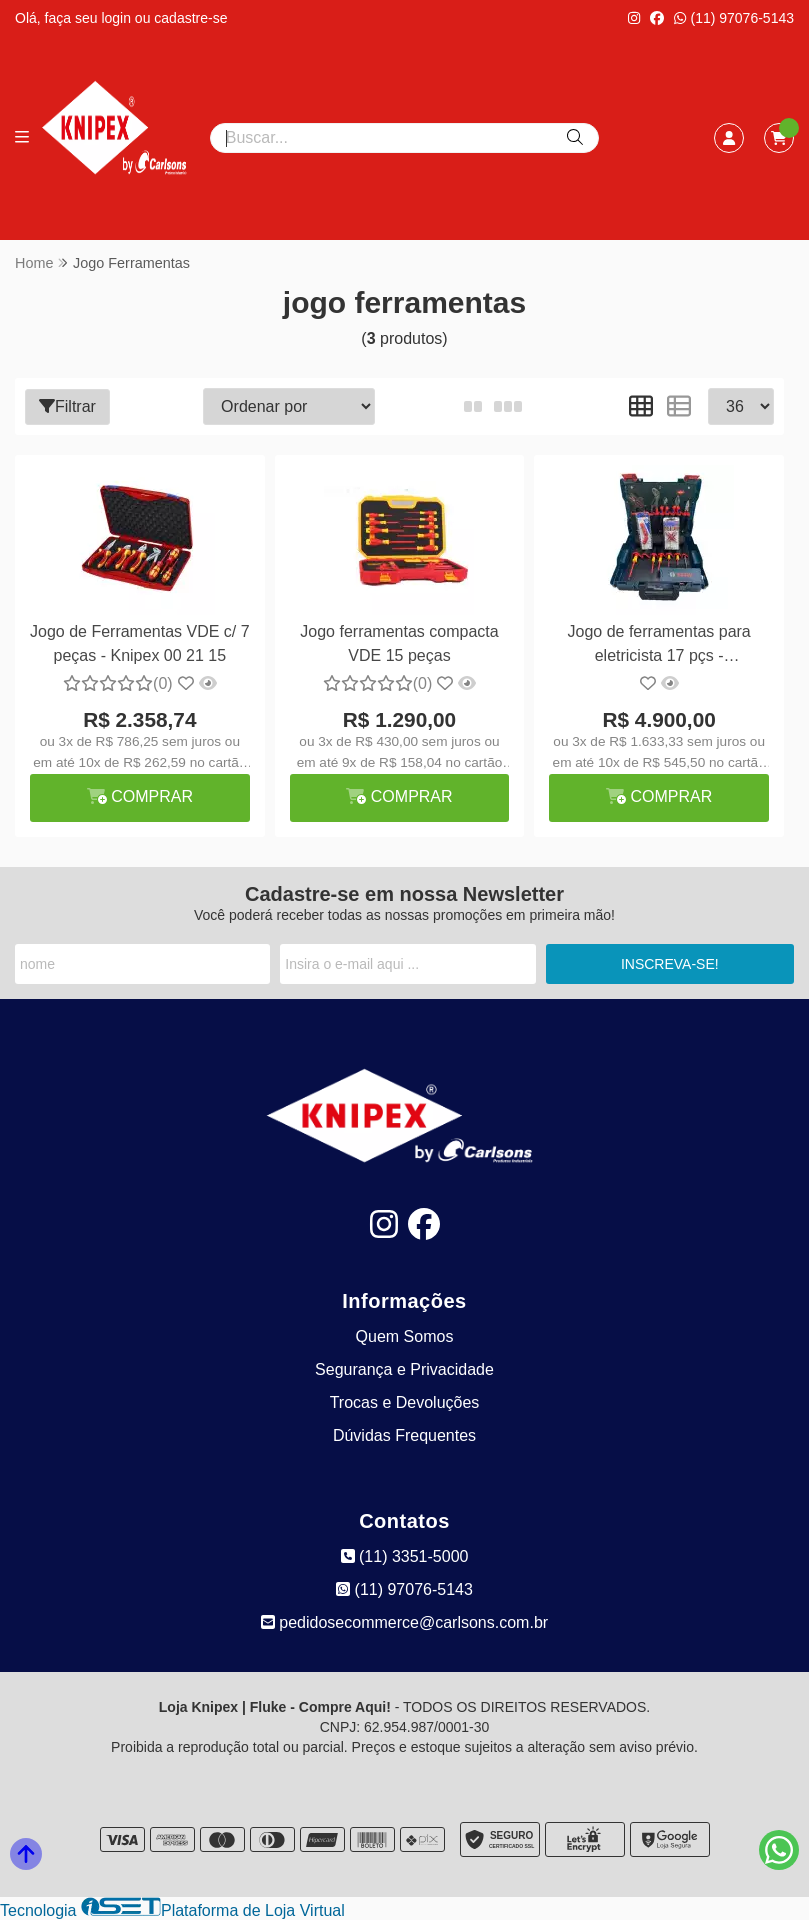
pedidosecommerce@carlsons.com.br (404, 1622)
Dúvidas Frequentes (404, 1435)
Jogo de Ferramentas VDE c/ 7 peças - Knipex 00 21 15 (140, 643)
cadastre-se (190, 18)
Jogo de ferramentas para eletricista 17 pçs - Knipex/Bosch (659, 646)
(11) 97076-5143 (734, 18)
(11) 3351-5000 (405, 1556)
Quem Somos (405, 1336)
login (117, 18)
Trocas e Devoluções (405, 1402)
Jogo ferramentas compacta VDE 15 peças (399, 643)
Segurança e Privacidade (404, 1369)
